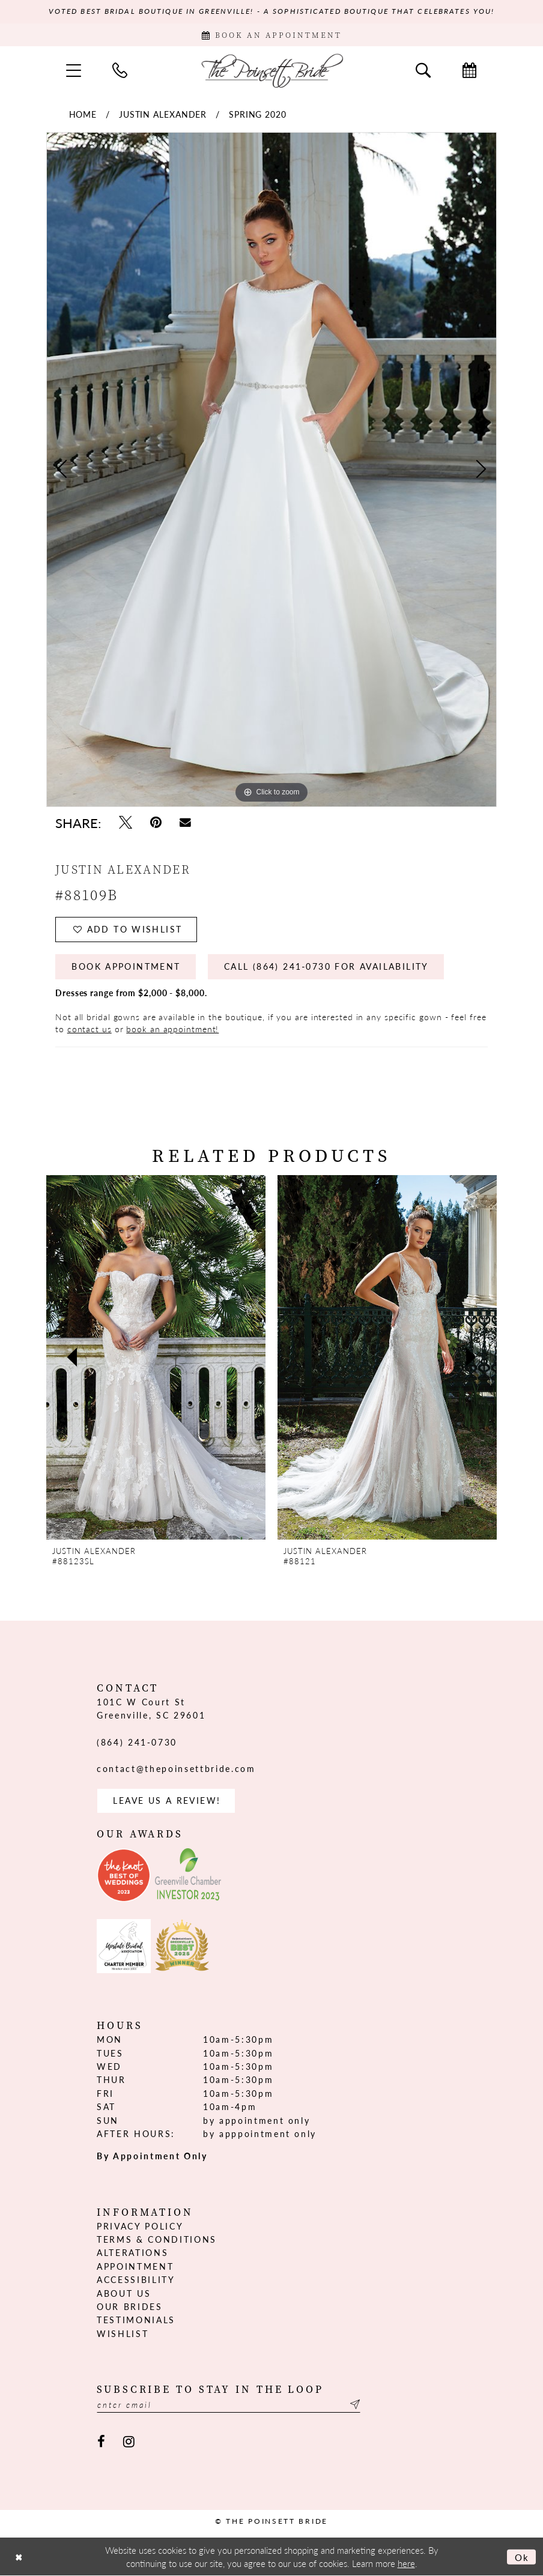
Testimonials (136, 2320)
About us (124, 2293)
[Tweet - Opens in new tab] (125, 822)
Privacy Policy (140, 2226)
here (406, 2563)
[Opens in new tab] (124, 1876)
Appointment (135, 2266)
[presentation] (155, 1357)
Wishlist (122, 2333)
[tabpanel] (271, 469)
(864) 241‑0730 (137, 1742)
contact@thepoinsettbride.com (176, 1769)
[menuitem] (73, 70)
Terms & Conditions (157, 2240)
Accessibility (136, 2280)
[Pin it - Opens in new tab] (156, 822)
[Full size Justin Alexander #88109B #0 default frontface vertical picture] (271, 469)
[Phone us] (120, 70)
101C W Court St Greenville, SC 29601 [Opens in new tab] (151, 1708)
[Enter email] (229, 2405)
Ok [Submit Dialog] (522, 2557)
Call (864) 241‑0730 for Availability (326, 967)
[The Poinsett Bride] (271, 70)
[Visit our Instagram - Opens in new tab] (129, 2442)
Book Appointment (125, 967)
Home (83, 114)
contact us (89, 1029)
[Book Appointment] (271, 34)
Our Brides (130, 2307)
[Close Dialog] (18, 2557)
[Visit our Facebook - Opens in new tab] (101, 2442)
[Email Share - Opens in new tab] (185, 822)
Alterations (132, 2253)
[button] (73, 70)
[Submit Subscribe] (354, 2405)
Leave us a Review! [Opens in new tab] (166, 1801)
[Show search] (423, 70)
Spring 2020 (258, 114)
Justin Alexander (163, 114)
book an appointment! (172, 1029)
